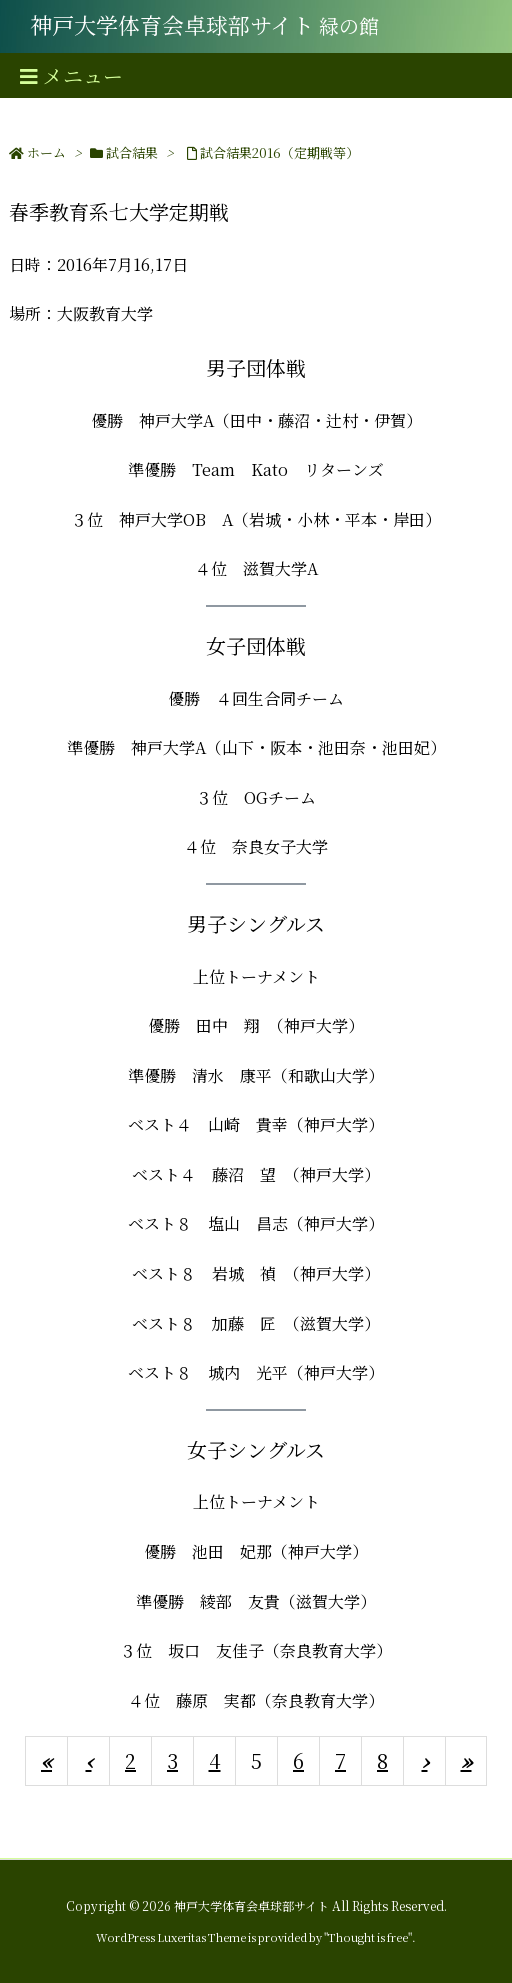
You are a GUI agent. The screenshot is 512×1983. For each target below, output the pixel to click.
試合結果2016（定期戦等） (279, 152)
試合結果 (132, 152)
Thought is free (368, 1937)
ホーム (46, 152)
